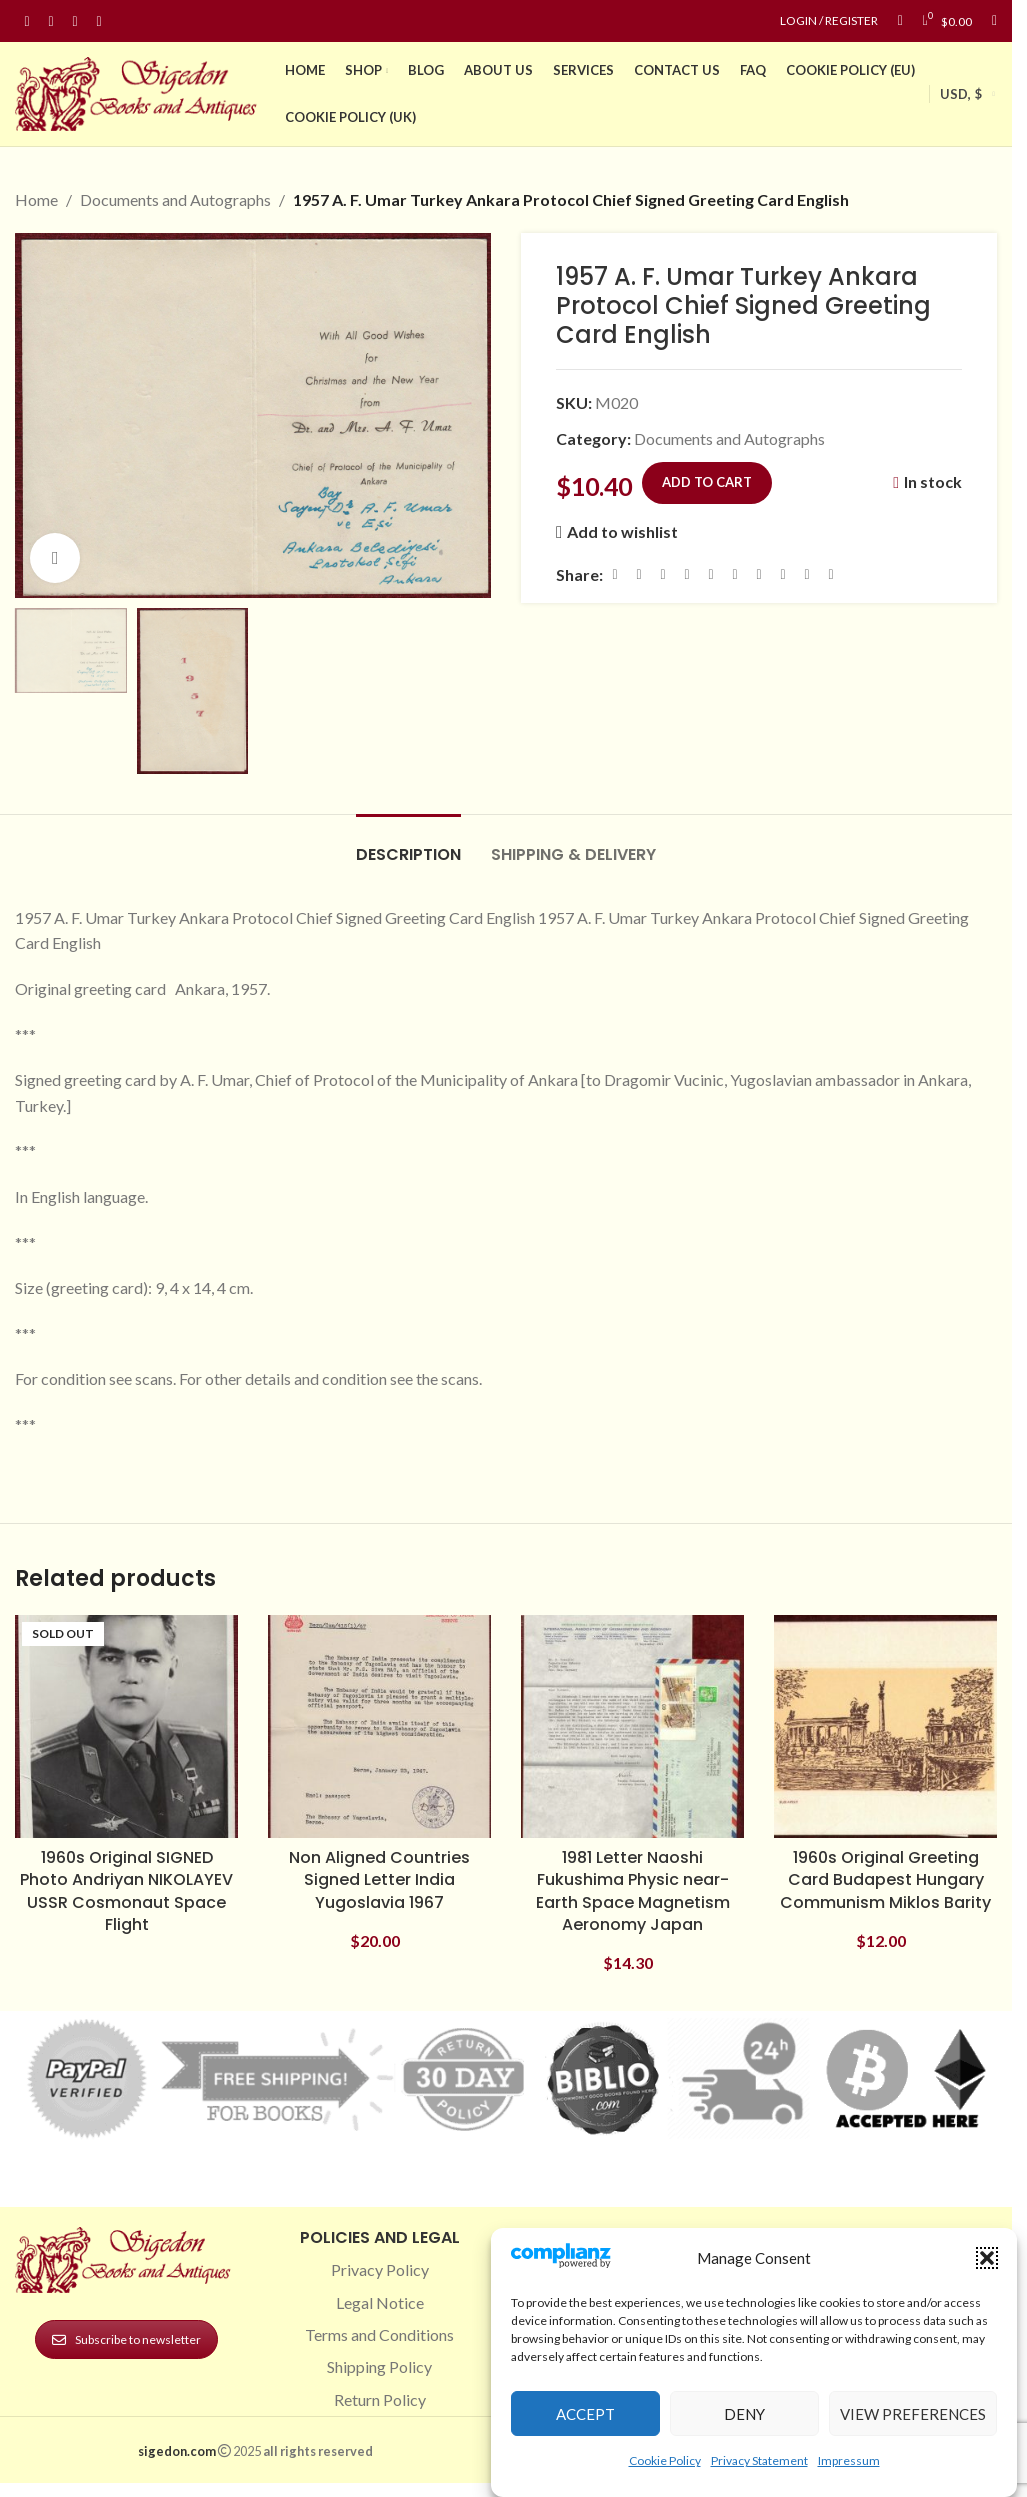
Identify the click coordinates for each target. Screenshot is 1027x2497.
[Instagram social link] (51, 21)
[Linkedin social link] (99, 21)
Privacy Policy (380, 2269)
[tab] (408, 844)
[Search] (994, 21)
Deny (744, 2414)
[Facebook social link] (27, 21)
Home (36, 199)
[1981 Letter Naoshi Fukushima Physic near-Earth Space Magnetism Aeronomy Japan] (632, 1726)
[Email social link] (663, 574)
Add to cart (707, 481)
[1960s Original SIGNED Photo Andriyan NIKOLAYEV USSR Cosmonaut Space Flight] (126, 1726)
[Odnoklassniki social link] (735, 574)
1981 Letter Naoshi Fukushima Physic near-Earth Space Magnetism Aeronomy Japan (633, 1891)
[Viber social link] (831, 574)
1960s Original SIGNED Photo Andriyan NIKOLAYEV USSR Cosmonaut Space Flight (126, 1891)
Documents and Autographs (175, 199)
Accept (585, 2414)
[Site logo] (140, 91)
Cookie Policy (665, 2460)
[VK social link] (783, 574)
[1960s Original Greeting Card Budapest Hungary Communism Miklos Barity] (885, 1726)
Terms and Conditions (379, 2334)
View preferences (913, 2414)
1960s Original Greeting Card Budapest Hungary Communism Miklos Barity (885, 1880)
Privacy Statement (759, 2460)
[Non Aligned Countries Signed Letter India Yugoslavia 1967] (379, 1726)
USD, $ (961, 94)
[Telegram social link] (807, 574)
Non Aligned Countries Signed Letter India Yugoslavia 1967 (379, 1880)
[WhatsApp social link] (759, 574)
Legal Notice (380, 2302)
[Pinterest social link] (75, 21)
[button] (987, 2258)
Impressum (849, 2460)
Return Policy (380, 2399)
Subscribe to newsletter (126, 2339)
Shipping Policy (379, 2366)
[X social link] (639, 574)
